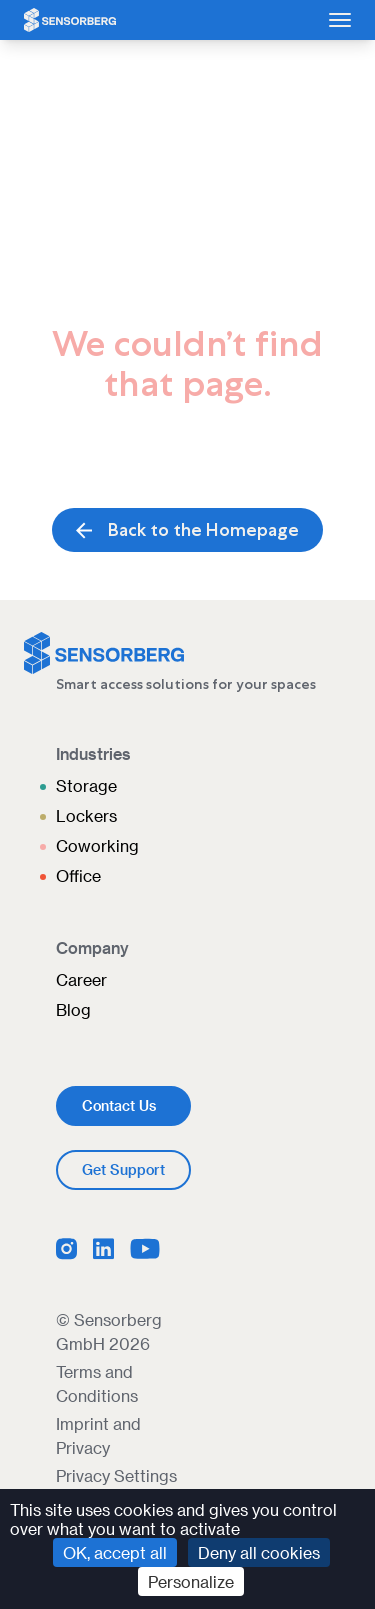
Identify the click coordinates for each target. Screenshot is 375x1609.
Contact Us (119, 1105)
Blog (73, 1009)
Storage (86, 785)
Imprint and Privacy (98, 1435)
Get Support (123, 1169)
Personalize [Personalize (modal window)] (191, 1581)
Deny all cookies (259, 1552)
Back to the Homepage (187, 530)
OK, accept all (115, 1552)
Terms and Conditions (97, 1383)
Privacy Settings (116, 1475)
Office (78, 875)
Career (81, 979)
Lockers (86, 815)
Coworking (97, 845)
